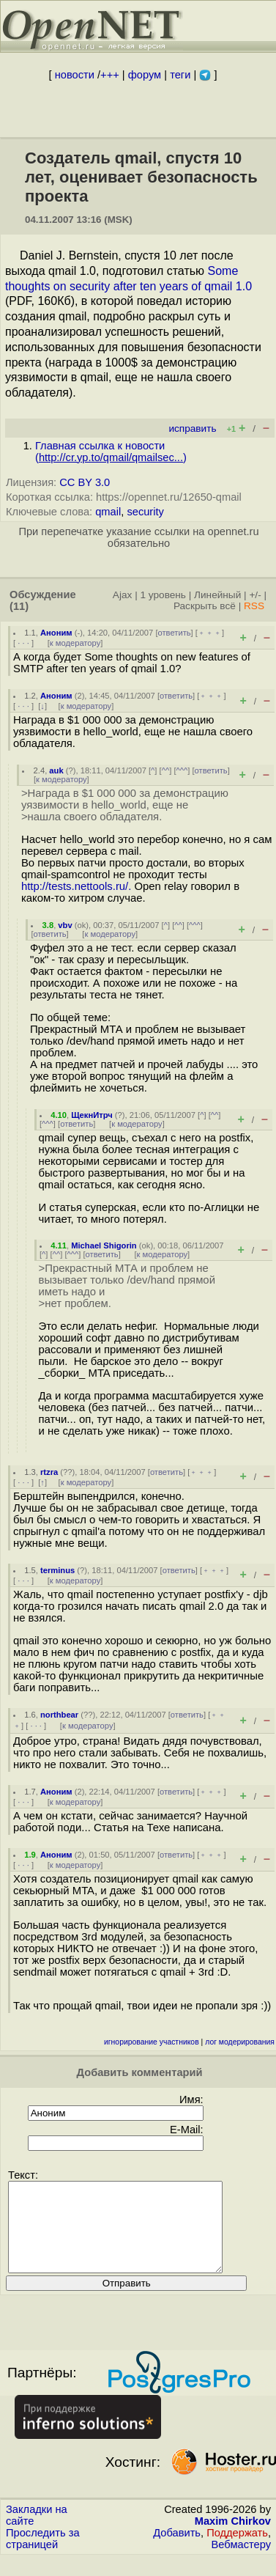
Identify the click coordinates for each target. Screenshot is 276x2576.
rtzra (49, 1472)
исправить (192, 428)
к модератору (75, 643)
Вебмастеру (241, 2562)
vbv (65, 925)
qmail (108, 512)
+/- (255, 594)
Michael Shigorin (104, 1245)
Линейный (217, 594)
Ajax (123, 594)
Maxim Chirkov (233, 2538)
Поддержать (237, 2550)
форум (144, 75)
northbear (59, 1714)
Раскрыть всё (205, 605)
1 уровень (162, 594)
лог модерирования (240, 2042)
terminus (57, 1570)
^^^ (182, 770)
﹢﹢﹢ (210, 632)
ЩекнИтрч (92, 1115)
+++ (109, 75)
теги (180, 75)
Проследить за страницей (43, 2556)
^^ (166, 770)
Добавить (177, 2550)
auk (56, 770)
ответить (174, 632)
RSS (254, 605)
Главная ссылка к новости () (111, 451)
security (145, 512)
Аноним (56, 632)
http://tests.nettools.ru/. (76, 886)
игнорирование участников (151, 2042)
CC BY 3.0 (84, 482)
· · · (23, 643)
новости (74, 75)
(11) (19, 606)
